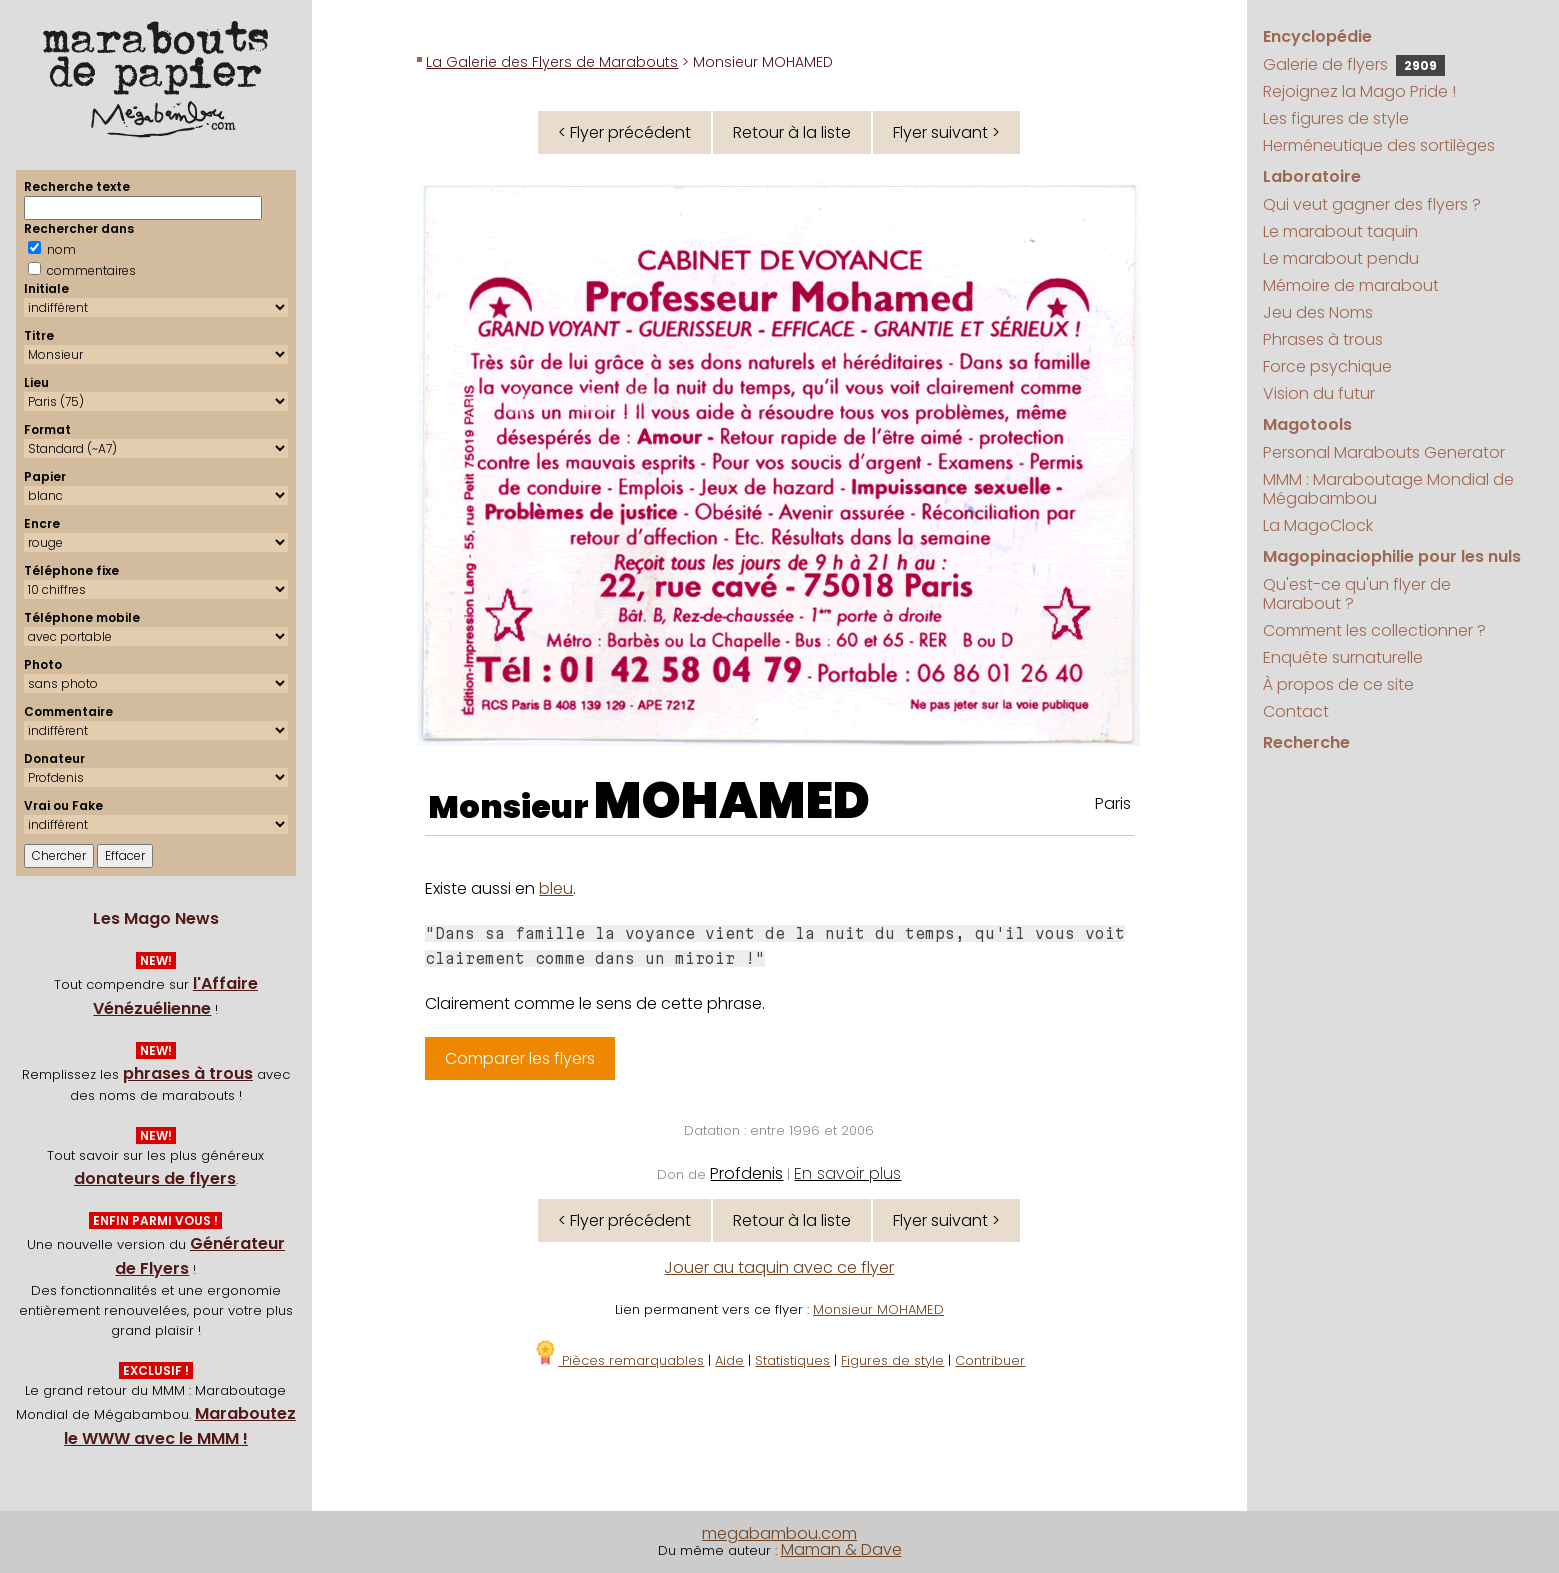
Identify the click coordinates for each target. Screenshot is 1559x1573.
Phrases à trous (1323, 339)
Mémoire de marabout (1351, 285)
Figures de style (892, 1360)
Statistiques (792, 1360)
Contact (1296, 711)
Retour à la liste (792, 132)
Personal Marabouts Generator (1384, 452)
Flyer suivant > (946, 132)
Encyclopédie (1317, 36)
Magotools (1307, 424)
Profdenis (746, 1173)
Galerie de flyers (1354, 64)
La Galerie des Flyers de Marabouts (552, 62)
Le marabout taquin (1340, 231)
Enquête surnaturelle (1343, 657)
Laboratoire (1312, 176)
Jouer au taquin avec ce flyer (779, 1267)
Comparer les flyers (520, 1058)
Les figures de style (1336, 118)
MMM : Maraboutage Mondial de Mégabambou (1388, 489)
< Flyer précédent (624, 132)
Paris (1113, 803)
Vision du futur (1319, 393)
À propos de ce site (1338, 684)
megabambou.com (779, 1533)
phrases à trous (188, 1073)
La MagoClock (1318, 525)
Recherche (1306, 742)
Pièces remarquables (618, 1360)
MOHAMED (732, 801)
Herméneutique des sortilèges (1379, 145)
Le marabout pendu (1341, 258)
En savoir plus (847, 1173)
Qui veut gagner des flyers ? (1372, 204)
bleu (556, 888)
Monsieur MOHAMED (878, 1309)
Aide (729, 1360)
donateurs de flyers (155, 1178)
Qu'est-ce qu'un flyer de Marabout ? (1357, 594)
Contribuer (990, 1360)
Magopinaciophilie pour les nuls (1392, 556)
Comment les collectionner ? (1374, 630)
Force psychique (1327, 366)
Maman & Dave (841, 1549)
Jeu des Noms (1318, 312)
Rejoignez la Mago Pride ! (1359, 91)
